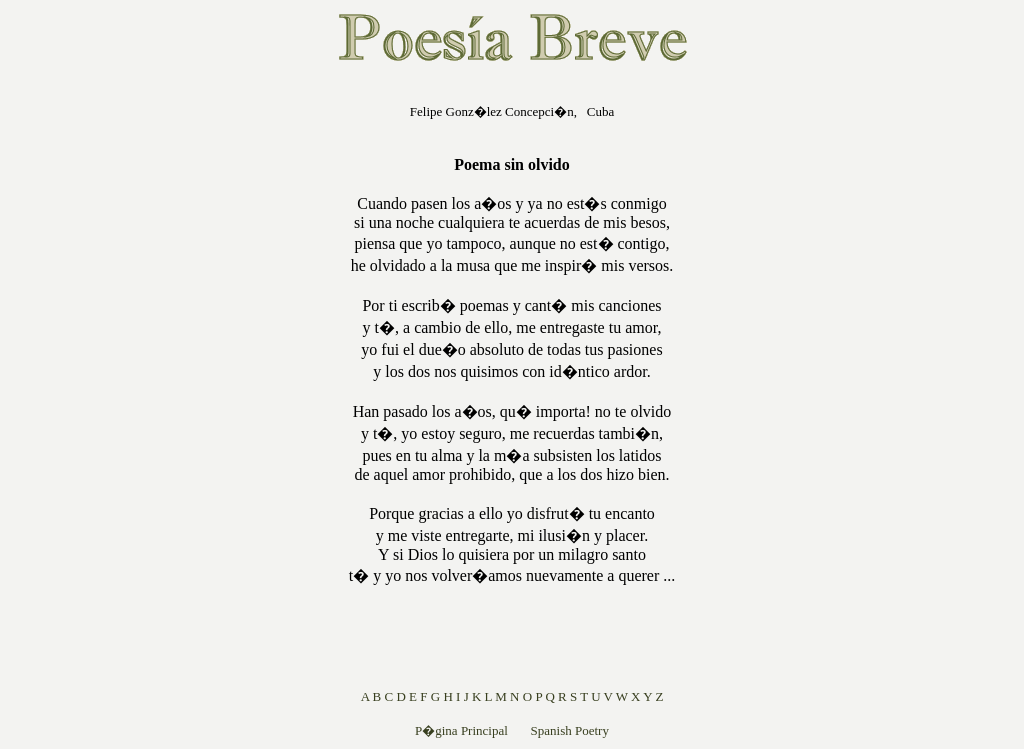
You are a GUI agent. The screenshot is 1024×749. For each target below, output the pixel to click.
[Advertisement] (221, 384)
